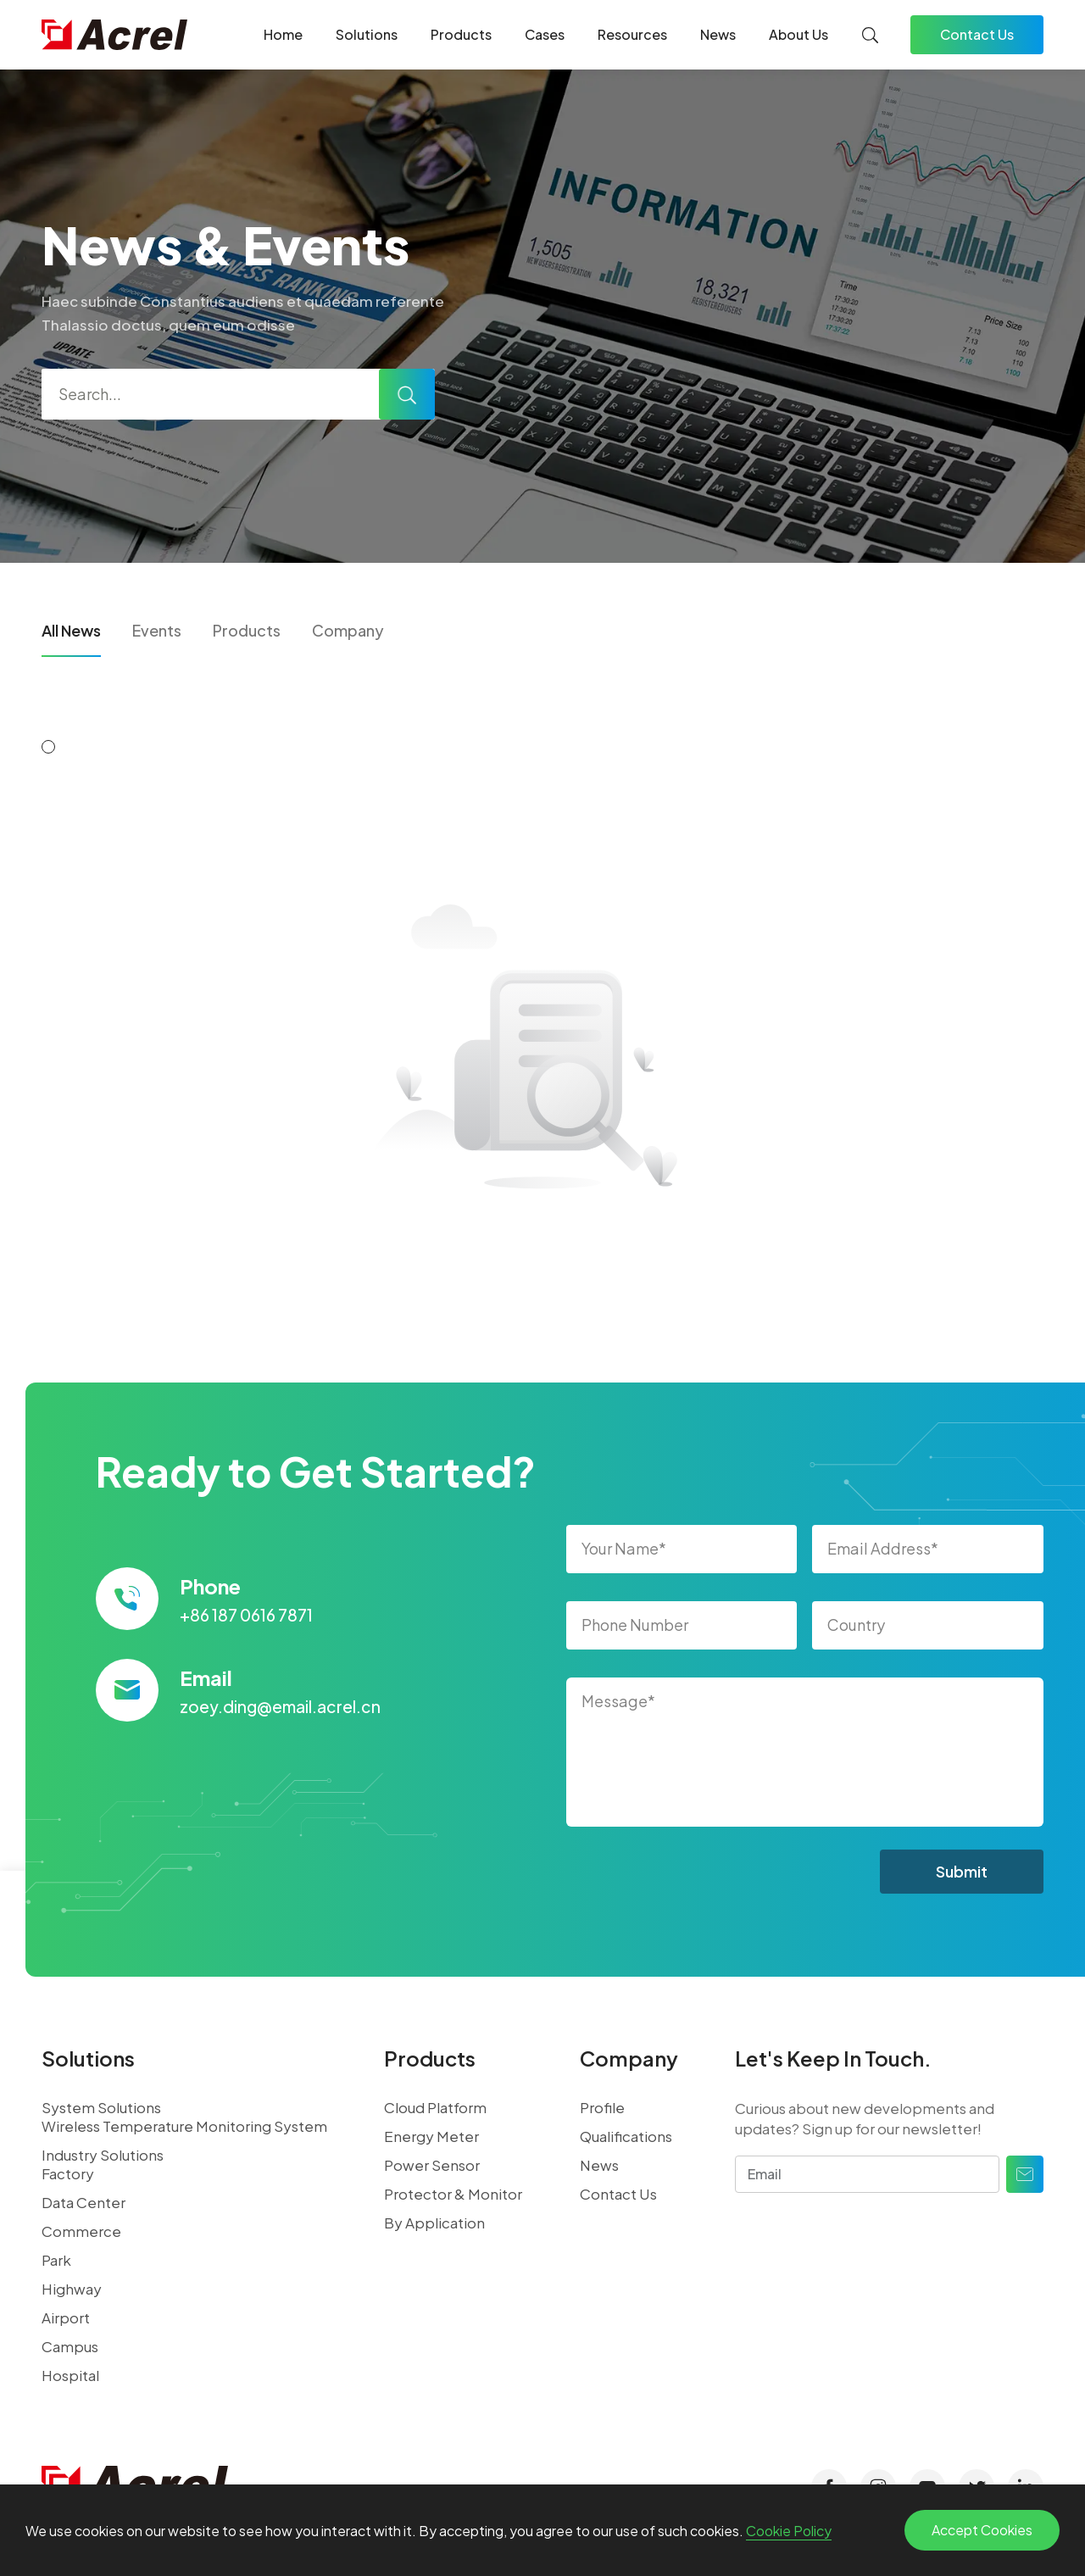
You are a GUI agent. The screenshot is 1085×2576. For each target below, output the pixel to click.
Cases (545, 34)
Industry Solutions (103, 2154)
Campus (70, 2346)
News (718, 34)
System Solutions (101, 2107)
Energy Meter (431, 2136)
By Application (434, 2222)
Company (348, 630)
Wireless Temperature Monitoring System (184, 2126)
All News (71, 630)
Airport (66, 2317)
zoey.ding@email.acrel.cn (280, 1706)
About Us (798, 34)
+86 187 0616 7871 (246, 1615)
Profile (602, 2107)
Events (156, 630)
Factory (68, 2173)
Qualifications (626, 2136)
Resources (632, 34)
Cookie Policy (789, 2531)
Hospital (70, 2375)
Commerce (81, 2231)
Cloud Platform (435, 2107)
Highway (72, 2288)
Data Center (83, 2202)
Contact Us (977, 34)
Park (56, 2260)
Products (461, 34)
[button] (48, 747)
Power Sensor (432, 2165)
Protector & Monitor (453, 2193)
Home (283, 34)
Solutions (367, 34)
